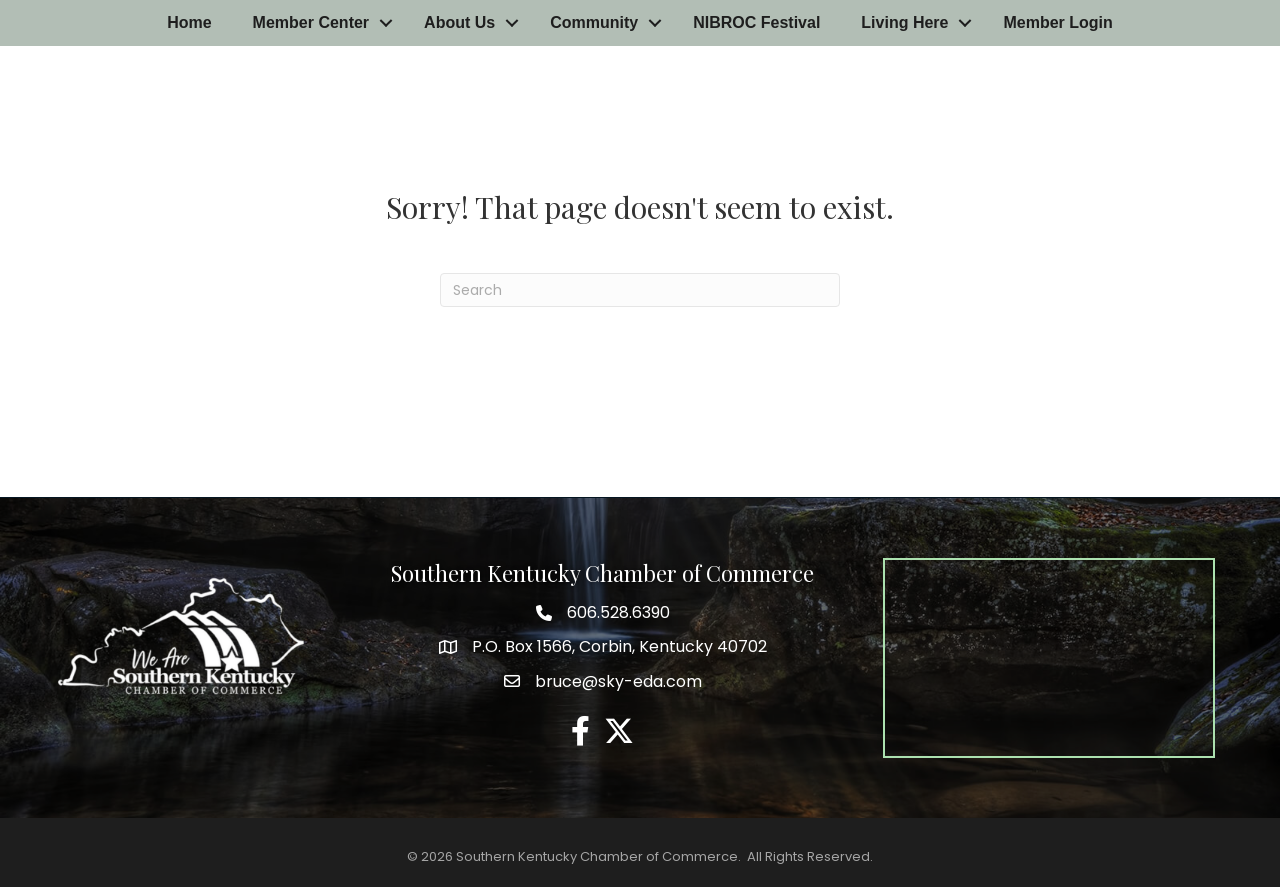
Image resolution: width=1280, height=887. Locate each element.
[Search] (640, 290)
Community (594, 22)
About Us (459, 22)
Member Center (311, 22)
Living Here (904, 22)
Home (189, 22)
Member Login (1057, 22)
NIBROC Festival (756, 22)
